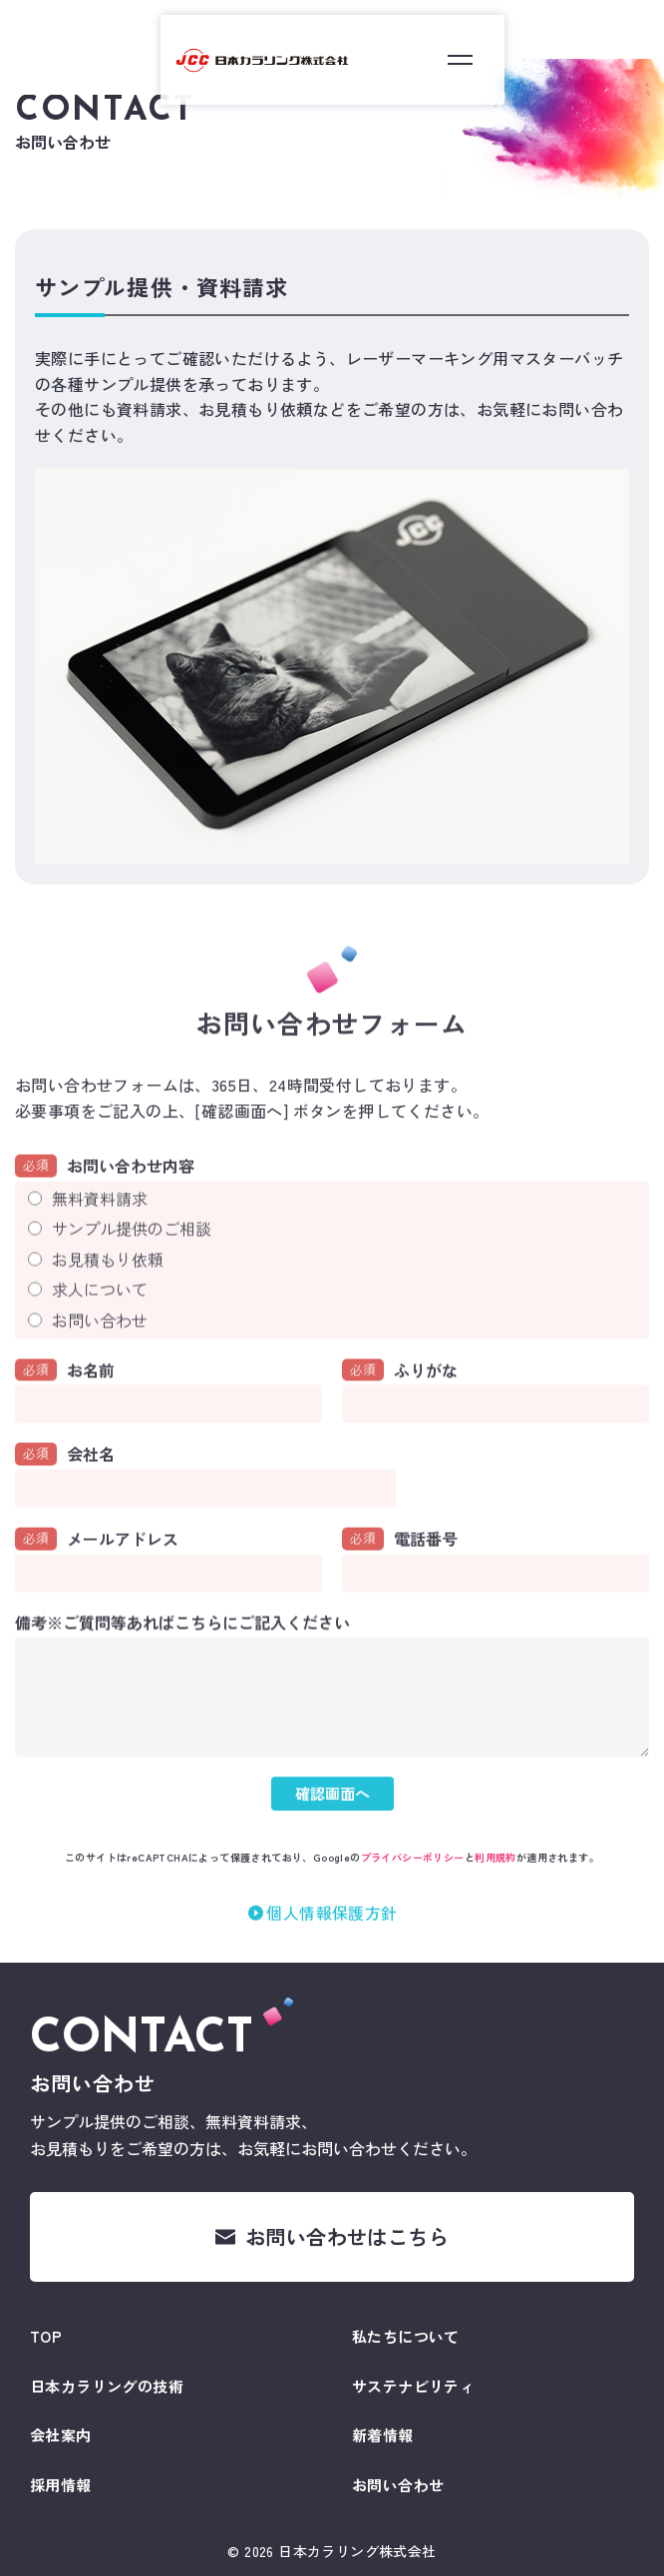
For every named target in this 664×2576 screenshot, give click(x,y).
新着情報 (383, 2434)
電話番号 (400, 1565)
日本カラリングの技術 (106, 2386)
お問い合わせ (100, 1345)
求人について (100, 1315)
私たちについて (406, 2336)
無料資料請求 (100, 1224)
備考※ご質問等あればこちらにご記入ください (182, 1649)
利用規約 (495, 1882)
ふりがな (400, 1395)
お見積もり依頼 (108, 1284)
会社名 (65, 1480)
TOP (46, 2336)
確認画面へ (332, 1818)
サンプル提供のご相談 (131, 1255)
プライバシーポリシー (413, 1882)
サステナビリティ (413, 2386)
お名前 (65, 1395)
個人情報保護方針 (331, 1938)
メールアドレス (96, 1565)
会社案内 (61, 2434)
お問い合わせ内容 (104, 1191)
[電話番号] (495, 1600)
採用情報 (61, 2484)
